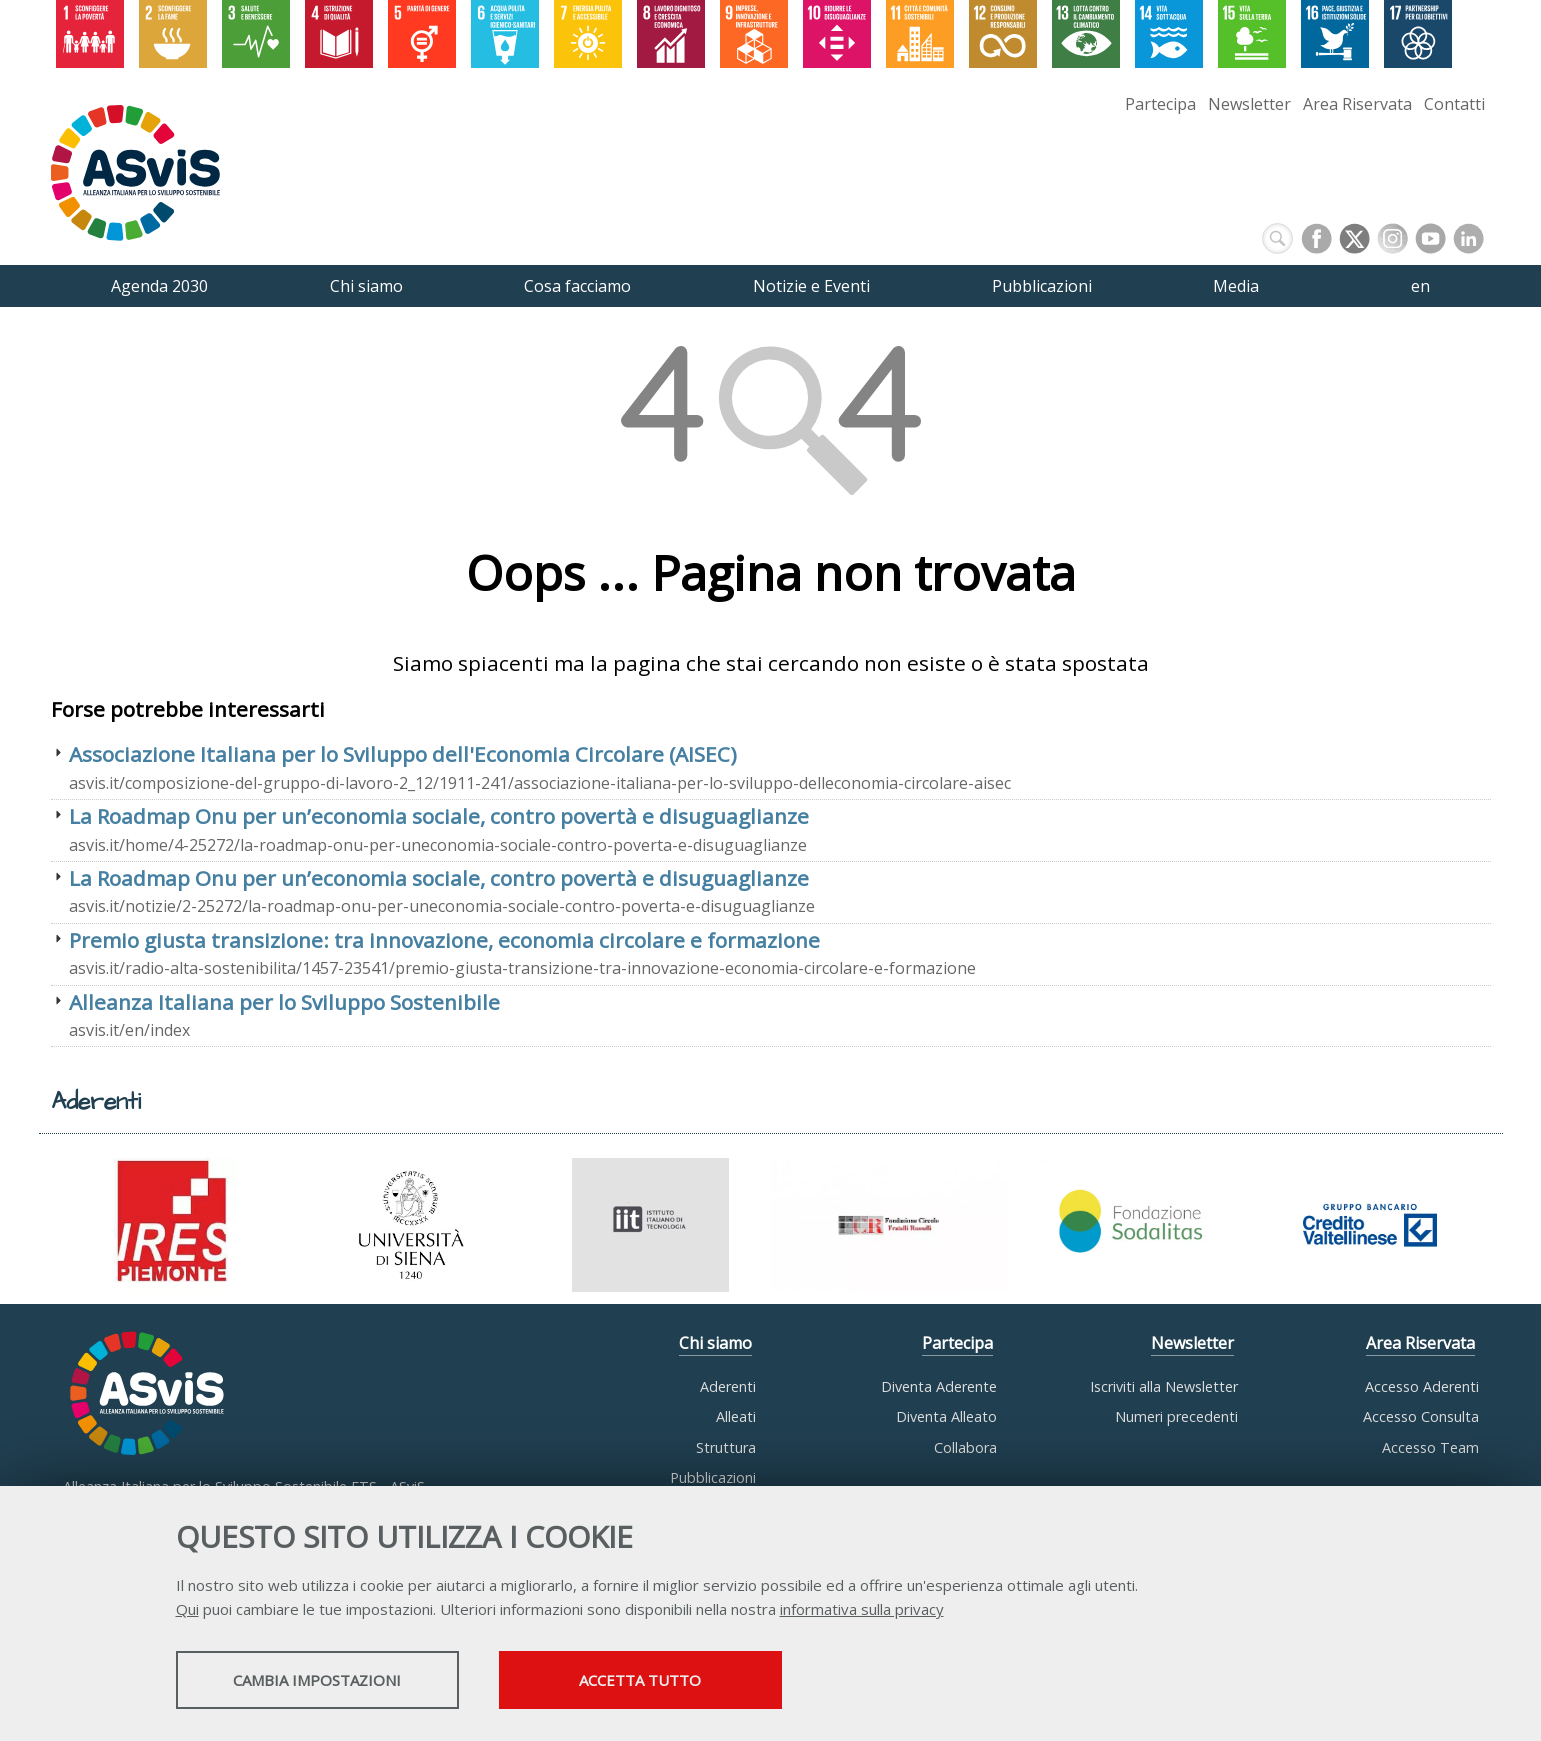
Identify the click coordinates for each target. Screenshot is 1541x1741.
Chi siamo (715, 1343)
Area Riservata (1357, 104)
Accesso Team (1430, 1447)
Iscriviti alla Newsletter (1164, 1386)
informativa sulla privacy (862, 1611)
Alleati (736, 1416)
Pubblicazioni (713, 1477)
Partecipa (1160, 104)
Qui (187, 1611)
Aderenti (728, 1386)
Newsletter (1249, 104)
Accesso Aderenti (1422, 1386)
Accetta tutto (693, 1682)
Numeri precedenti (1176, 1416)
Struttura (726, 1447)
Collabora (965, 1447)
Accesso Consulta (1421, 1416)
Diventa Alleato (946, 1416)
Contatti (1454, 104)
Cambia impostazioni (333, 1682)
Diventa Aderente (939, 1386)
